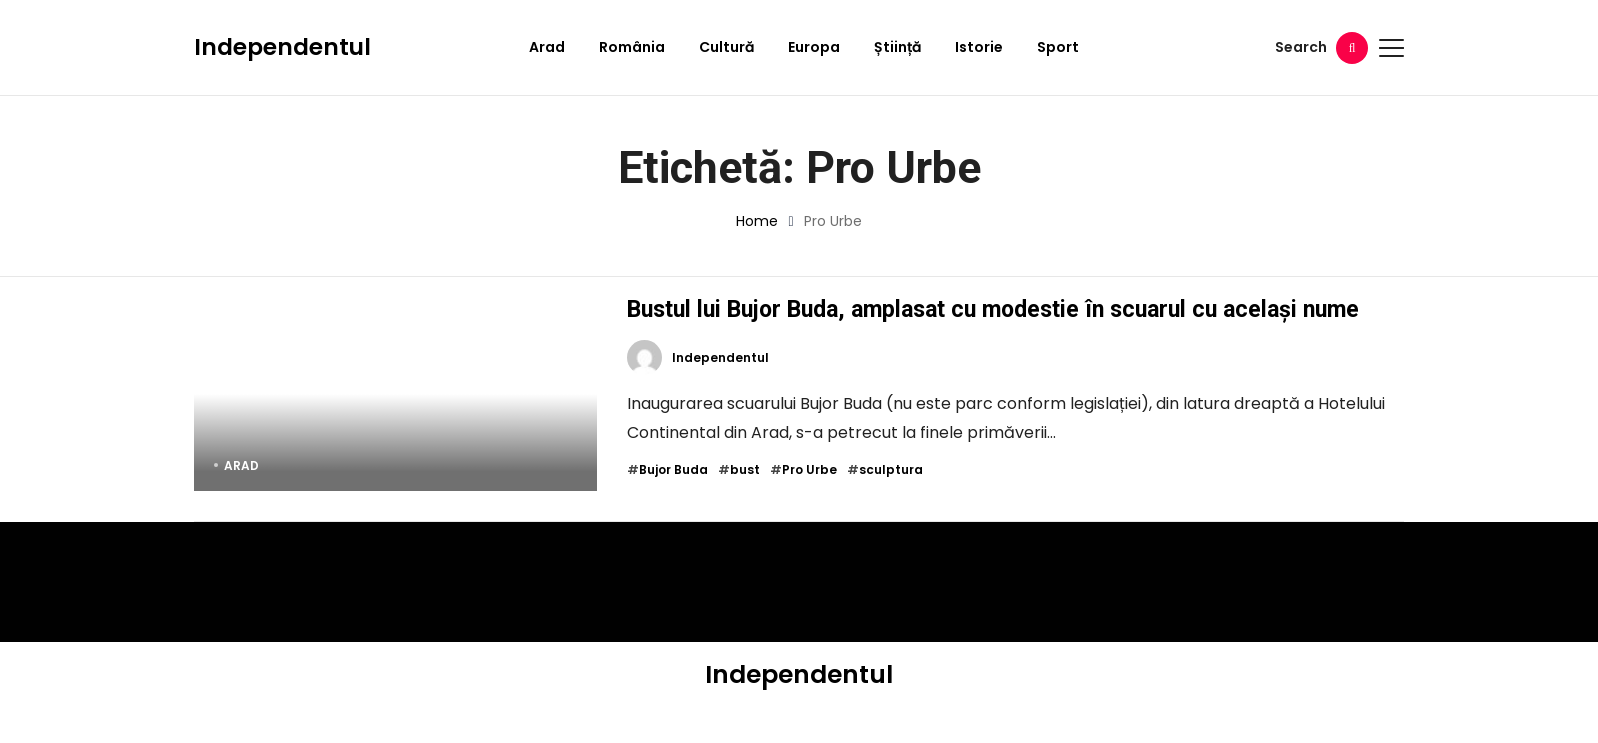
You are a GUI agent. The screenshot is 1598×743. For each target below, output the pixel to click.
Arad (547, 47)
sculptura (891, 502)
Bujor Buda (673, 502)
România (632, 47)
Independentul (282, 47)
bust (745, 502)
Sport (1058, 47)
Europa (814, 47)
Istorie (979, 47)
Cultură (726, 47)
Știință (897, 47)
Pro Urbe (809, 502)
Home (757, 221)
